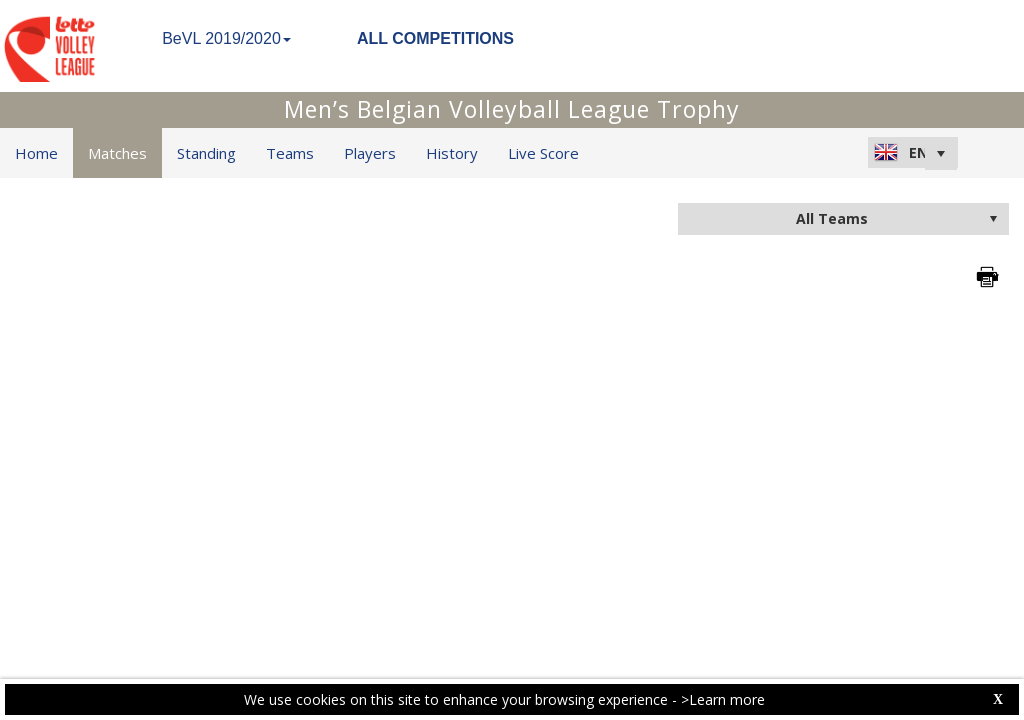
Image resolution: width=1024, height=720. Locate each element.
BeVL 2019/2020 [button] (226, 38)
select (993, 219)
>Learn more (723, 699)
